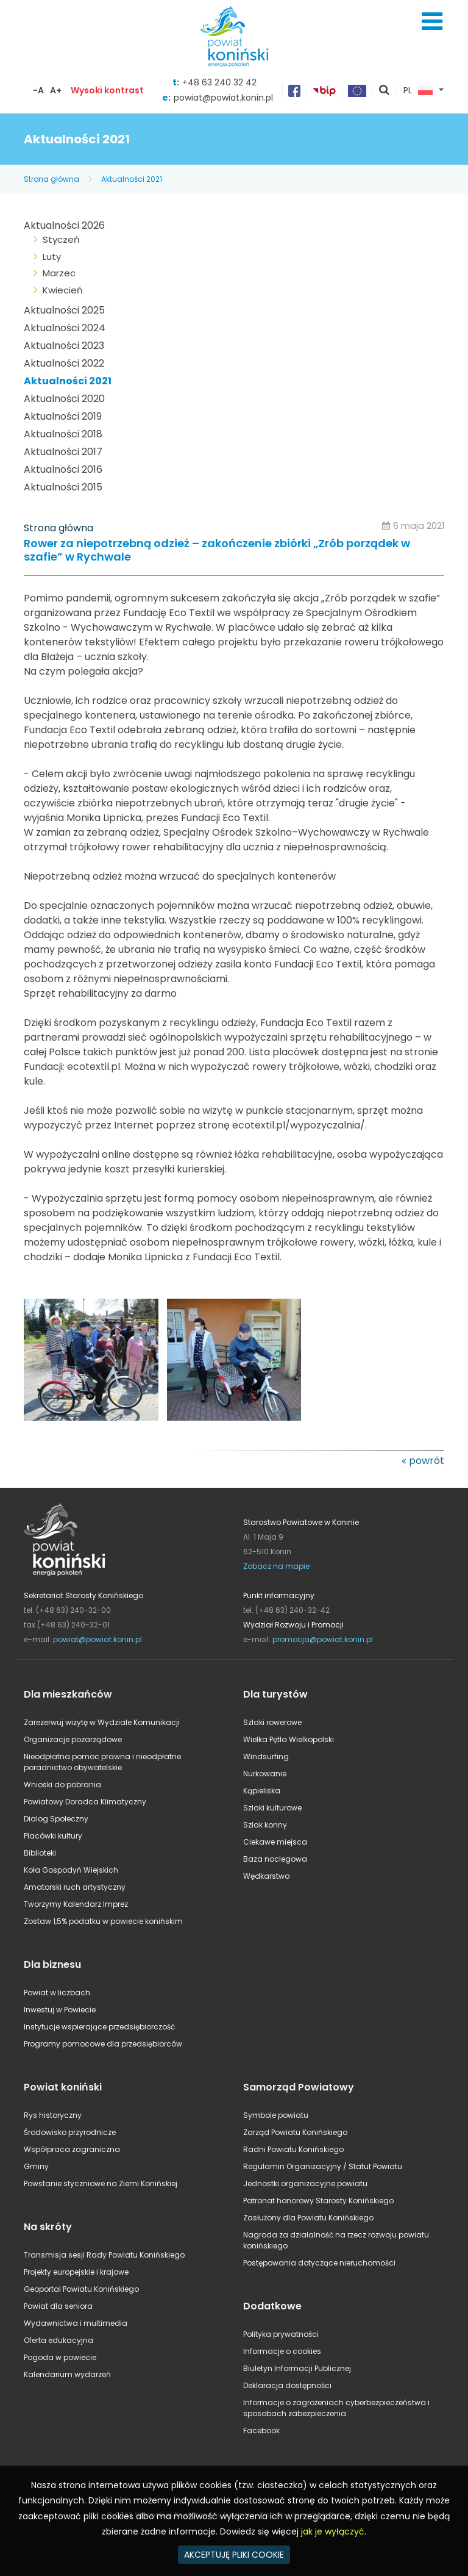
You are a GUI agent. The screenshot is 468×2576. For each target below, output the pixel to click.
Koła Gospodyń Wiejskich (71, 1870)
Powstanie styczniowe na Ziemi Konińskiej (100, 2183)
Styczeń (61, 239)
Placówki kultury (53, 1836)
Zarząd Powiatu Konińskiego (295, 2132)
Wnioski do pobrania (62, 1784)
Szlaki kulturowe (272, 1808)
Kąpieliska (261, 1790)
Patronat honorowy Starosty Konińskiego (318, 2200)
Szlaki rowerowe (272, 1722)
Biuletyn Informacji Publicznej (297, 2368)
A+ (56, 90)
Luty (52, 256)
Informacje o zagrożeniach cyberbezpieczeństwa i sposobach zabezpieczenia (336, 2408)
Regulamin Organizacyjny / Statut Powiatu (322, 2166)
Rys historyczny (53, 2115)
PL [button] (418, 90)
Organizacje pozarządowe (73, 1739)
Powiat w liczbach (57, 1992)
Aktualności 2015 (63, 487)
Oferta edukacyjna (58, 2340)
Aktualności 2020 (64, 399)
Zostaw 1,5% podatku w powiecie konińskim (103, 1921)
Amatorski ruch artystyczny (75, 1887)
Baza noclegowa (275, 1859)
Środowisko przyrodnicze (70, 2132)
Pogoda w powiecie (60, 2357)
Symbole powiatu (275, 2115)
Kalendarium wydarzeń (67, 2374)
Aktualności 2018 (63, 434)
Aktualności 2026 (64, 225)
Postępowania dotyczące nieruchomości (319, 2263)
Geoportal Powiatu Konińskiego (81, 2289)
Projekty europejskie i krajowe (76, 2272)
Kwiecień (63, 290)
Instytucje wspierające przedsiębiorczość (99, 2027)
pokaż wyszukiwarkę (384, 91)
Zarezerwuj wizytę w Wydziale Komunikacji (102, 1722)
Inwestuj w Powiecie (60, 2009)
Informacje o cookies (282, 2351)
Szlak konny (265, 1825)
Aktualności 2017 (63, 452)
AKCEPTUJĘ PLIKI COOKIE (234, 2555)
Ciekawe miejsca (275, 1842)
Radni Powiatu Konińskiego (293, 2149)
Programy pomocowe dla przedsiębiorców (103, 2044)
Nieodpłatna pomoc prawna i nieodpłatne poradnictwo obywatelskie (102, 1762)
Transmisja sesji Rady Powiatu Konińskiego (104, 2255)
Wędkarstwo (266, 1876)
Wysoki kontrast (107, 90)
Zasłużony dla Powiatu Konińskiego (308, 2217)
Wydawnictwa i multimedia (75, 2323)
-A (38, 90)
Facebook (261, 2430)
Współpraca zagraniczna (72, 2149)
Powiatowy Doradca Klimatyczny (85, 1801)
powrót (426, 1461)
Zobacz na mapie (276, 1566)
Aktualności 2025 (64, 310)
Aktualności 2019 (63, 416)
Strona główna (51, 179)
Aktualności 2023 (64, 346)
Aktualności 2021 (131, 179)
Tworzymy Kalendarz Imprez (76, 1904)
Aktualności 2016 (63, 469)
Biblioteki (40, 1853)
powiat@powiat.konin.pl (223, 97)
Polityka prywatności (281, 2334)
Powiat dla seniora (58, 2306)
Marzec (59, 273)
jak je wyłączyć (332, 2531)
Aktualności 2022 (64, 363)
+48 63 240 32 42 (219, 82)
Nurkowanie (264, 1773)
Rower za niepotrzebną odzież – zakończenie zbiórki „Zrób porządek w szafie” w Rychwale (217, 550)
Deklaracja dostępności (287, 2385)
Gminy (36, 2166)
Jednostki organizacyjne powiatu (305, 2183)
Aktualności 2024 (64, 328)
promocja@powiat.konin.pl (322, 1639)
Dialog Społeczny (56, 1819)
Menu (432, 21)
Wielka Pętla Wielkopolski (288, 1739)
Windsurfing (266, 1756)
